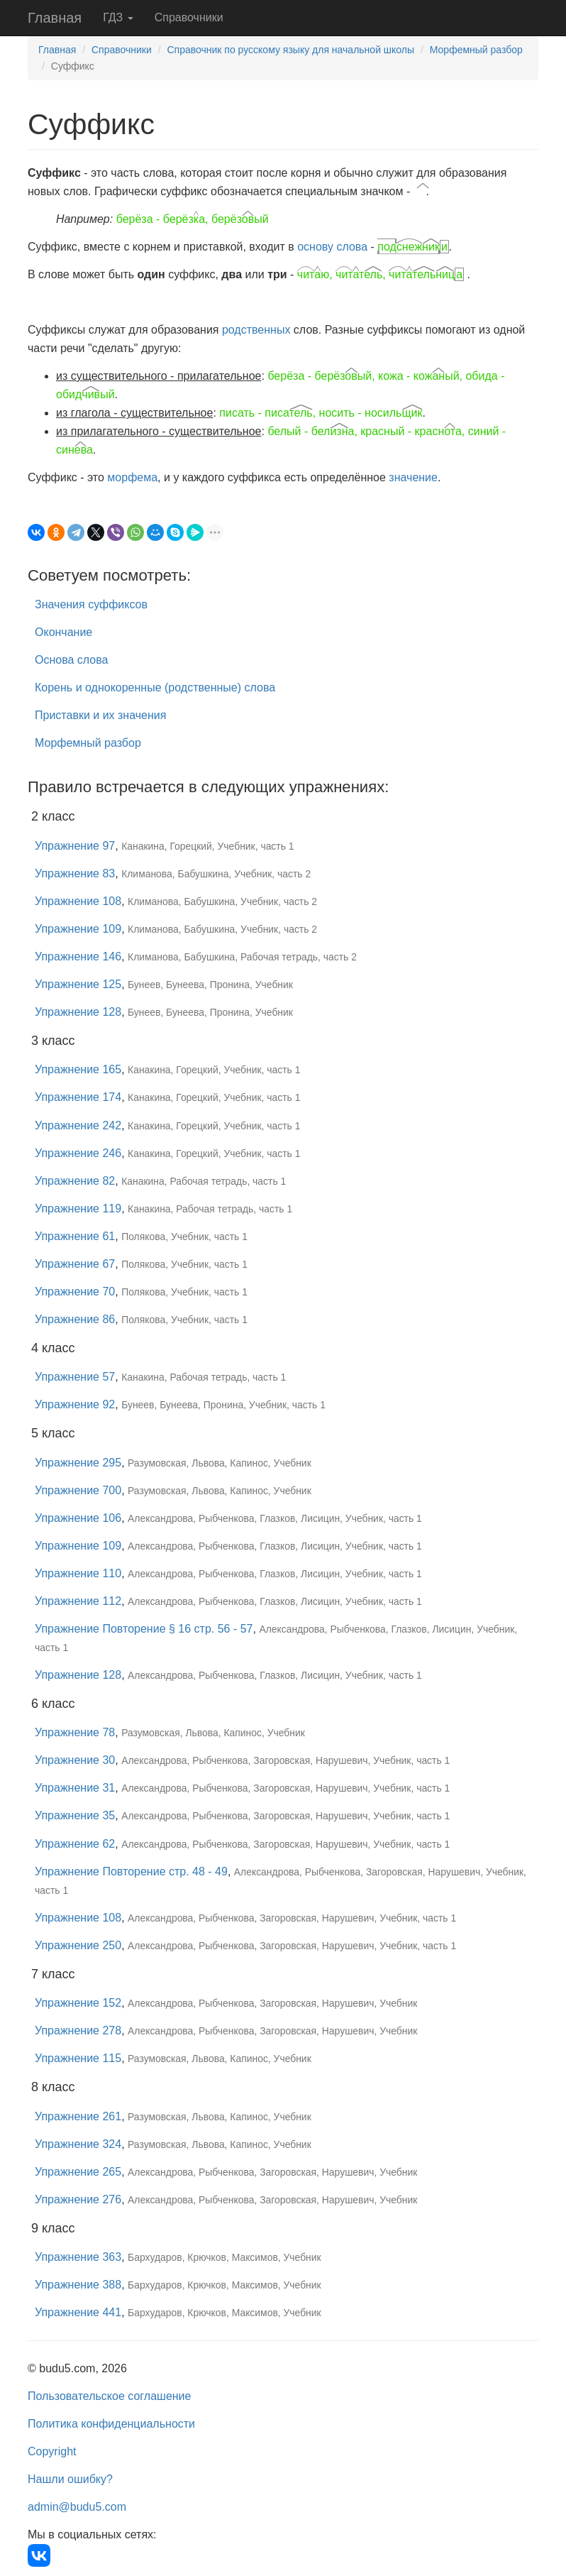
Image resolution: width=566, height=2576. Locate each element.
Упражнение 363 (78, 2257)
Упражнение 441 (78, 2312)
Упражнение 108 (78, 901)
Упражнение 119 (78, 1208)
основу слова (332, 247)
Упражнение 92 (75, 1404)
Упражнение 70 (75, 1292)
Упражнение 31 (75, 1788)
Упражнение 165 (78, 1069)
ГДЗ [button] (118, 17)
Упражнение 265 (78, 2172)
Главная (55, 18)
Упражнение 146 (78, 956)
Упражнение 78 (75, 1732)
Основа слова (71, 660)
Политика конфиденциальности (111, 2424)
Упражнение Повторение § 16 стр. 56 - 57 (144, 1629)
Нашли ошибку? (70, 2479)
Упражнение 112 (78, 1601)
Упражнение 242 (78, 1125)
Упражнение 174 (78, 1097)
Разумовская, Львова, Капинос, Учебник (219, 1463)
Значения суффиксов (91, 604)
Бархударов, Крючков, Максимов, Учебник (224, 2257)
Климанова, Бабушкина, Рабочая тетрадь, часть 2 (242, 957)
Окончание (63, 632)
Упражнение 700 (78, 1490)
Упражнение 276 (78, 2199)
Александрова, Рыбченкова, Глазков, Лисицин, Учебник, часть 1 (275, 1518)
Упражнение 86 (75, 1319)
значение (413, 477)
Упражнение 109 (78, 929)
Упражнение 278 (78, 2030)
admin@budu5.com (77, 2507)
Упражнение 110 (78, 1573)
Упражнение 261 (78, 2116)
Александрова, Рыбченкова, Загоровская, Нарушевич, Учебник (272, 2003)
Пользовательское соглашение (109, 2396)
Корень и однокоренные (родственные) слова (155, 687)
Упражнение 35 (75, 1815)
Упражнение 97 (75, 846)
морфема (132, 477)
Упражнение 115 (78, 2058)
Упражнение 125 (78, 984)
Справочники (189, 17)
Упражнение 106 (78, 1518)
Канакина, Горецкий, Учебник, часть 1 (207, 846)
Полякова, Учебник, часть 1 (184, 1236)
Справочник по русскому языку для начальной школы (290, 49)
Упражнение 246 (78, 1153)
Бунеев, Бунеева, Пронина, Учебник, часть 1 (223, 1404)
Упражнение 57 (75, 1377)
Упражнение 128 (78, 1012)
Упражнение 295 (78, 1463)
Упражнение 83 (75, 873)
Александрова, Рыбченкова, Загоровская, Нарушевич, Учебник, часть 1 (285, 1760)
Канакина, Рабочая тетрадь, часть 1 (203, 1181)
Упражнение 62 (75, 1844)
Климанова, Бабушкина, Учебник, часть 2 (216, 873)
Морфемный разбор (476, 49)
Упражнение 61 (75, 1236)
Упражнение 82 (75, 1181)
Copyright (52, 2451)
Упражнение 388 (78, 2285)
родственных (256, 330)
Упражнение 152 (78, 2003)
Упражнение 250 (78, 1945)
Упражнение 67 (75, 1264)
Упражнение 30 (75, 1760)
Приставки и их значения (100, 715)
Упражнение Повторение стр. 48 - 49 (131, 1871)
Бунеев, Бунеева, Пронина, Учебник (210, 984)
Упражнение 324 (78, 2144)
